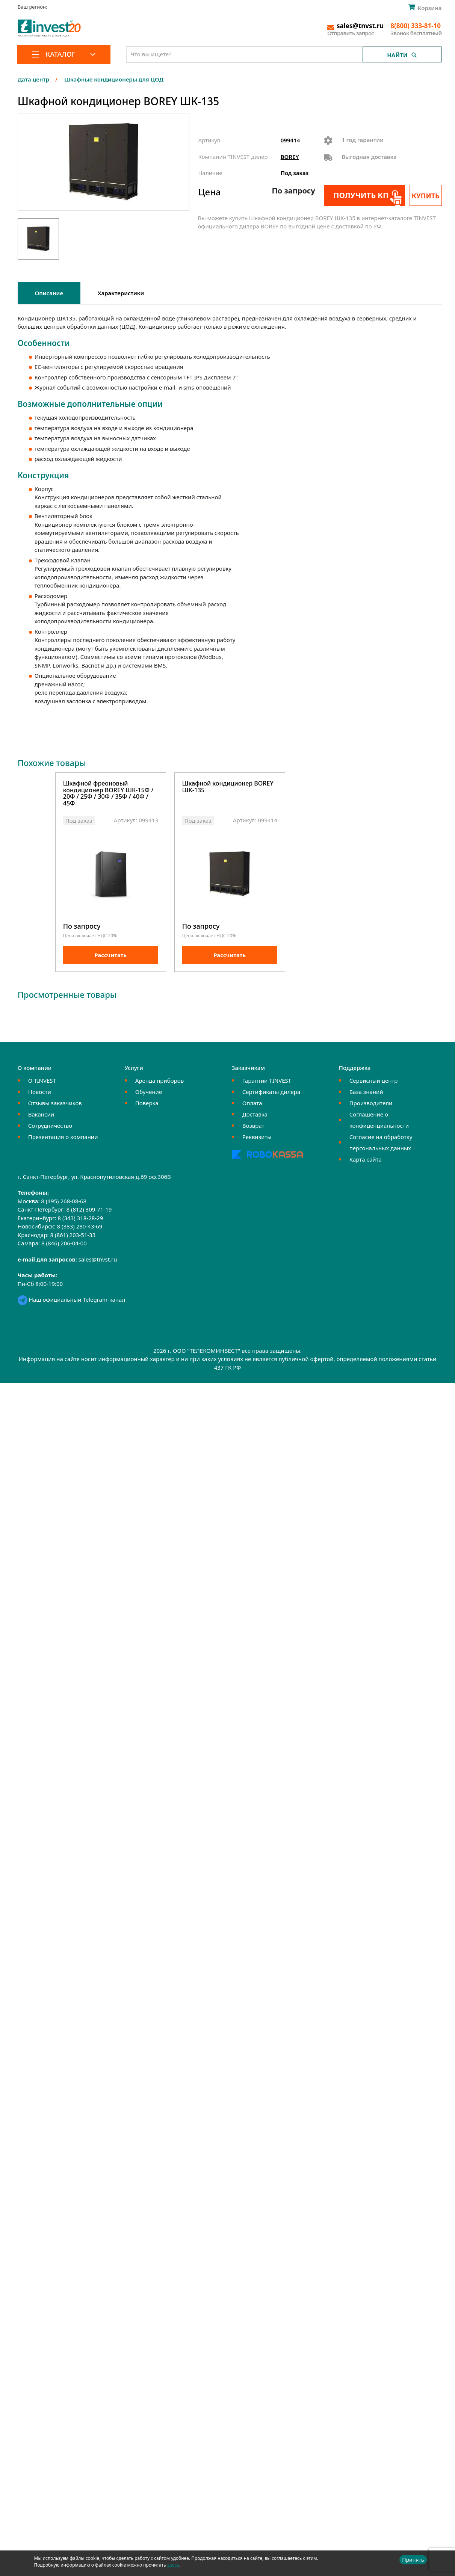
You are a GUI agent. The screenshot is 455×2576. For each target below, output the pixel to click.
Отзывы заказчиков (55, 1103)
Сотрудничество (50, 1126)
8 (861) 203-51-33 (72, 1235)
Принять (413, 2559)
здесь (173, 2565)
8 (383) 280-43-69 (80, 1227)
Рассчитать (110, 955)
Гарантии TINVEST (266, 1081)
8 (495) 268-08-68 (63, 1201)
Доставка (255, 1114)
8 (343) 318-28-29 (80, 1218)
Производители (371, 1103)
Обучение (148, 1092)
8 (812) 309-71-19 (89, 1210)
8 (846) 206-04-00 (64, 1244)
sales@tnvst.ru (98, 1259)
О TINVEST (42, 1081)
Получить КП (360, 195)
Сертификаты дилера (271, 1092)
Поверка (147, 1103)
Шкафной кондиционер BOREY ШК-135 (228, 787)
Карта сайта (365, 1159)
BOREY (290, 156)
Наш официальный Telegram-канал (71, 1300)
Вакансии (41, 1114)
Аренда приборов (159, 1081)
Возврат (253, 1126)
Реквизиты (257, 1137)
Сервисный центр (373, 1081)
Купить (426, 195)
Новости (39, 1092)
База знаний (366, 1092)
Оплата (252, 1103)
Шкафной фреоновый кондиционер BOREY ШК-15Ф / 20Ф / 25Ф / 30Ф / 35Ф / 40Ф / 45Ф (108, 793)
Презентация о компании (63, 1137)
